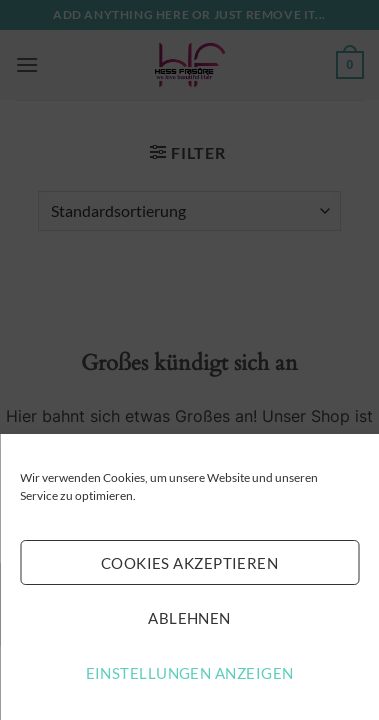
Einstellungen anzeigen (190, 673)
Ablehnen (189, 618)
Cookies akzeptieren (190, 563)
